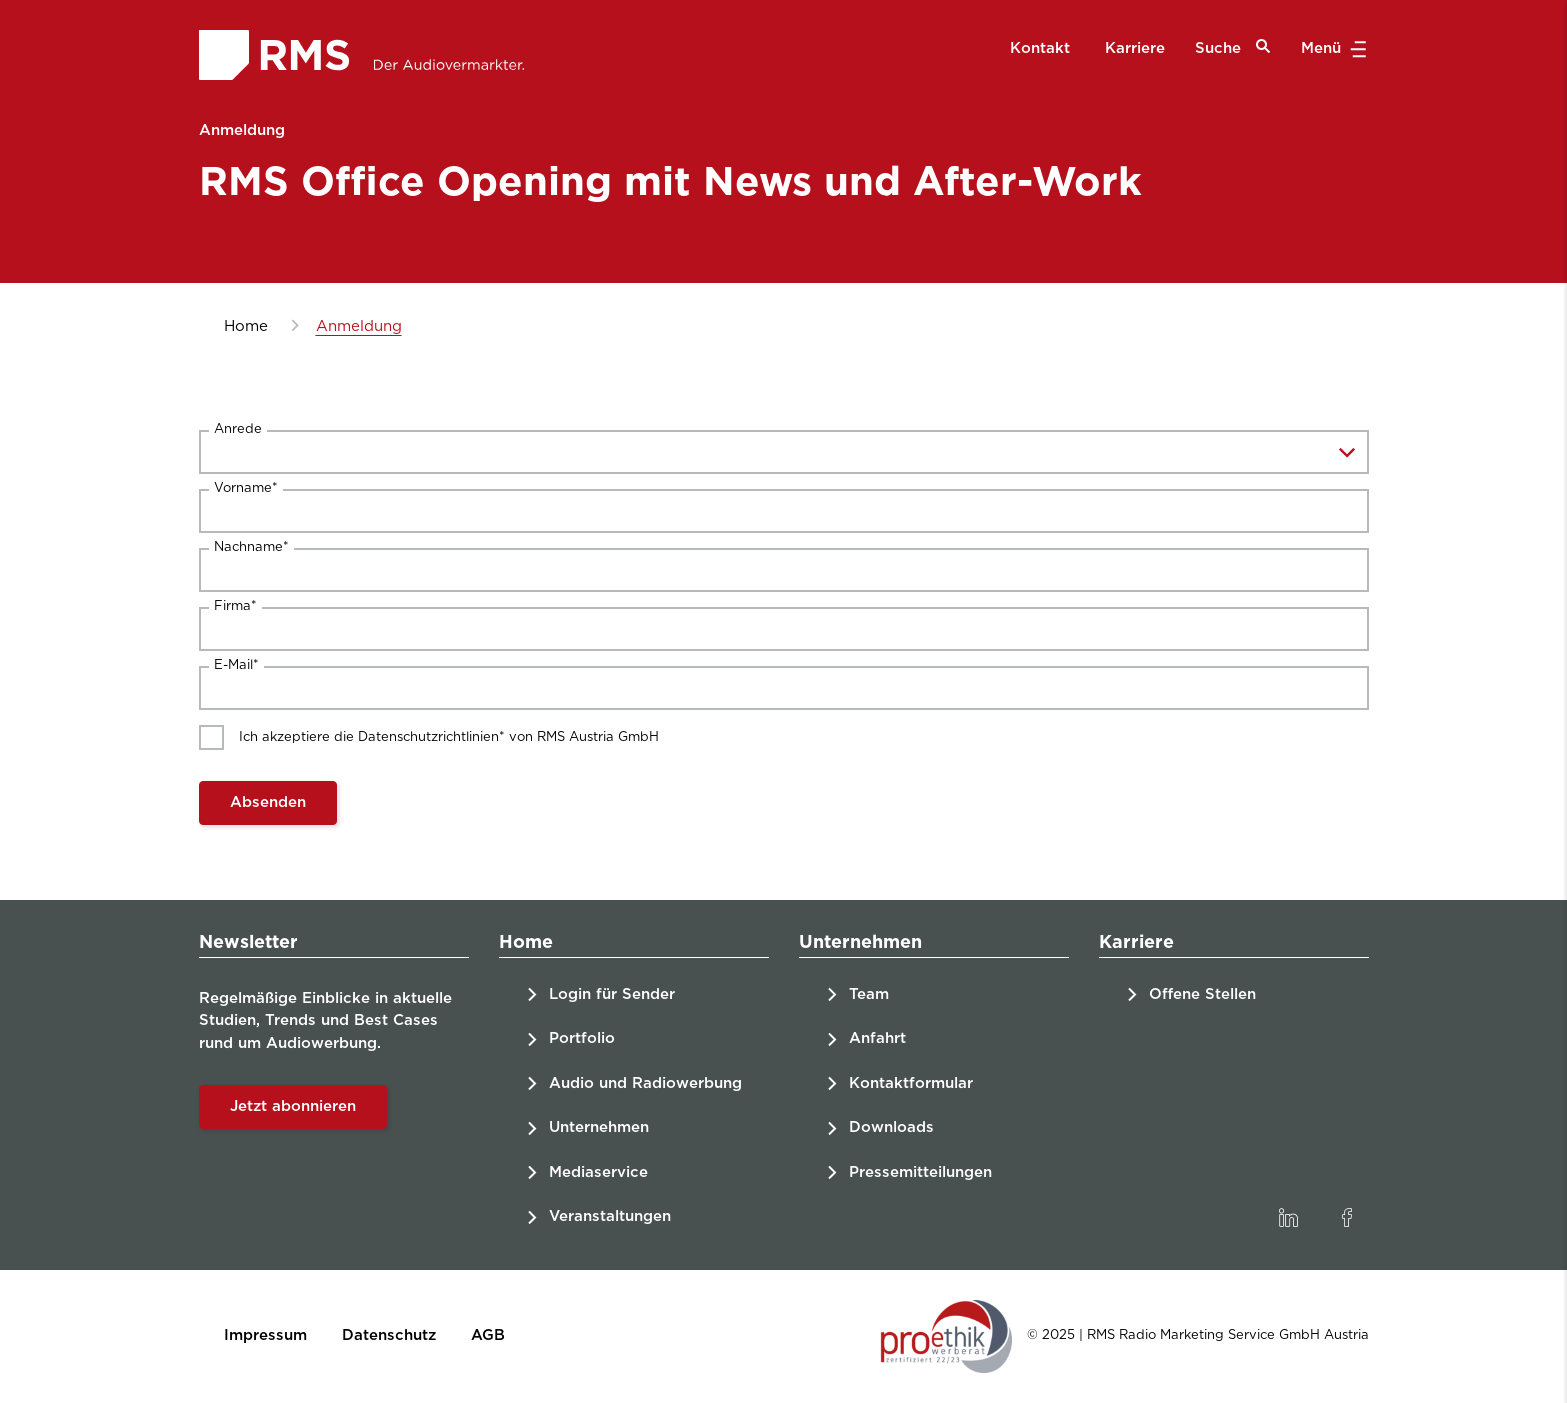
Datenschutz (389, 1335)
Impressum (265, 1335)
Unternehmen (599, 1127)
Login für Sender (612, 994)
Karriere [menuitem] (1135, 48)
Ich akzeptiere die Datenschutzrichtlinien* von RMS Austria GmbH (449, 737)
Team (869, 994)
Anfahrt (877, 1038)
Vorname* (246, 488)
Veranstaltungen (610, 1216)
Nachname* (251, 547)
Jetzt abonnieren (293, 1106)
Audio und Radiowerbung (645, 1083)
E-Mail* (236, 665)
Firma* (235, 606)
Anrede (238, 429)
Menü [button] (1331, 49)
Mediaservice (598, 1172)
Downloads (891, 1127)
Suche (1233, 47)
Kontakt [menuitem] (1040, 48)
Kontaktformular (911, 1083)
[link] (1288, 1218)
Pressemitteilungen (920, 1172)
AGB (488, 1335)
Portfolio (582, 1038)
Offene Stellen (1202, 994)
